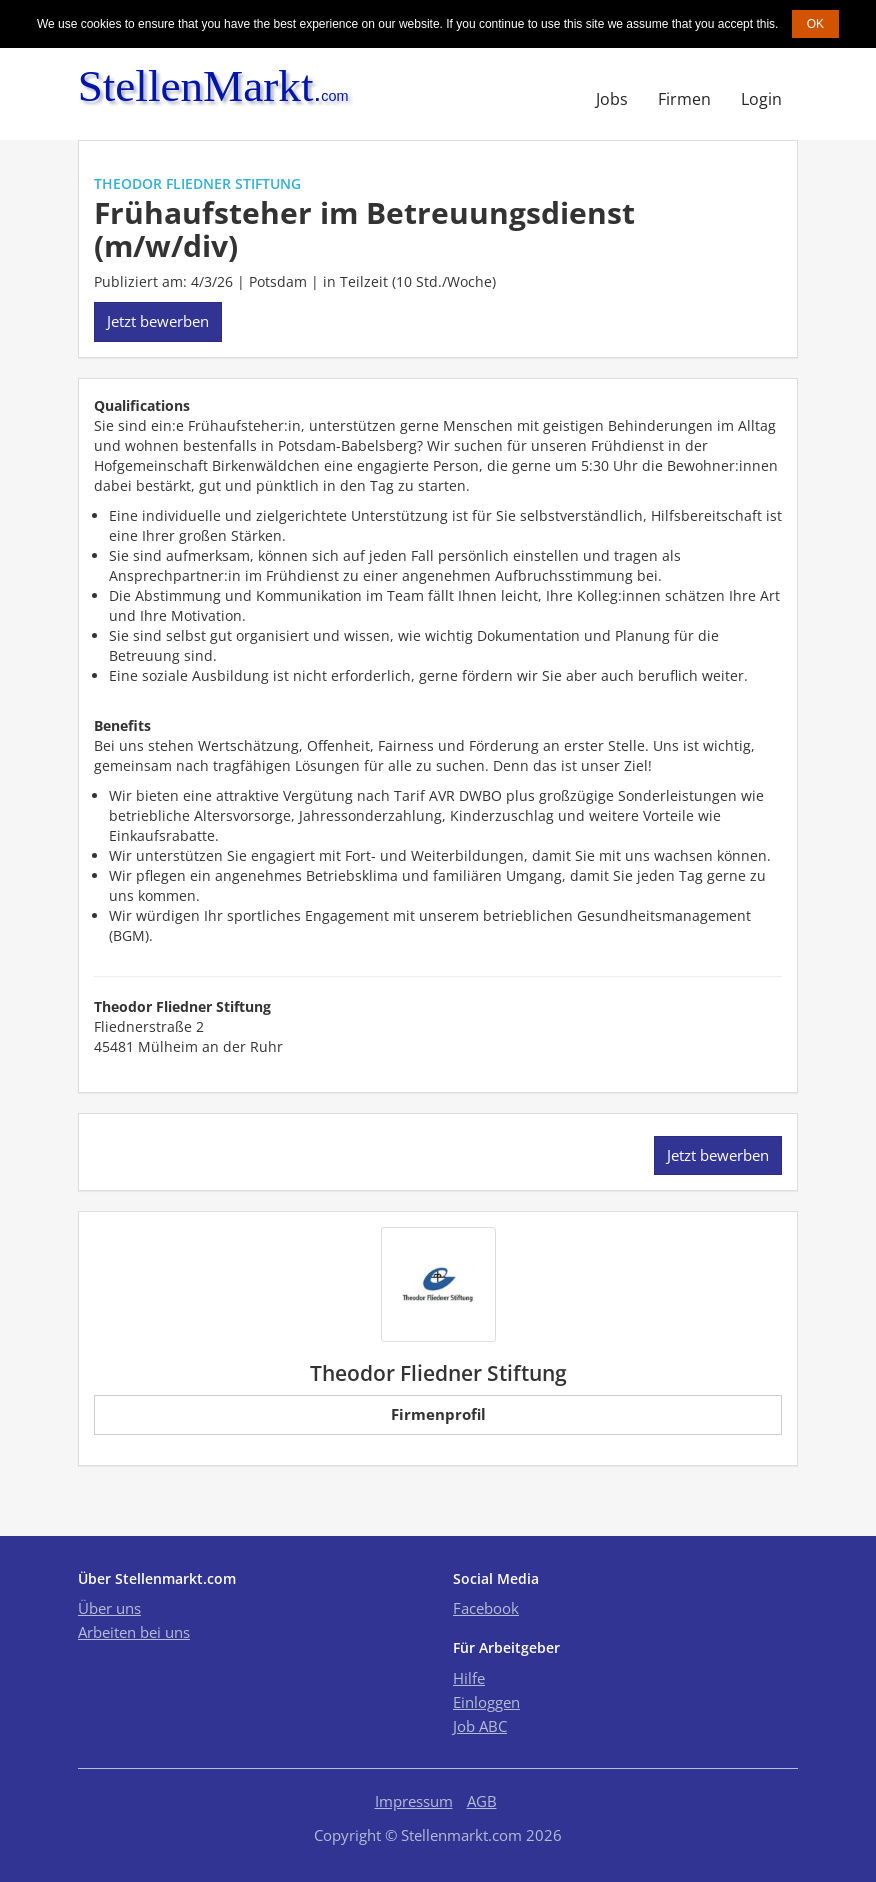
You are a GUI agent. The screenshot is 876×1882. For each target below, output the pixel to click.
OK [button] (815, 24)
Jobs (612, 99)
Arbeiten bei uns (134, 1632)
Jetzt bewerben (158, 321)
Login (761, 99)
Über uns (109, 1608)
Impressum (414, 1801)
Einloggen (486, 1702)
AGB (482, 1801)
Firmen (684, 99)
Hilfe (469, 1678)
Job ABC (480, 1726)
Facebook (486, 1608)
